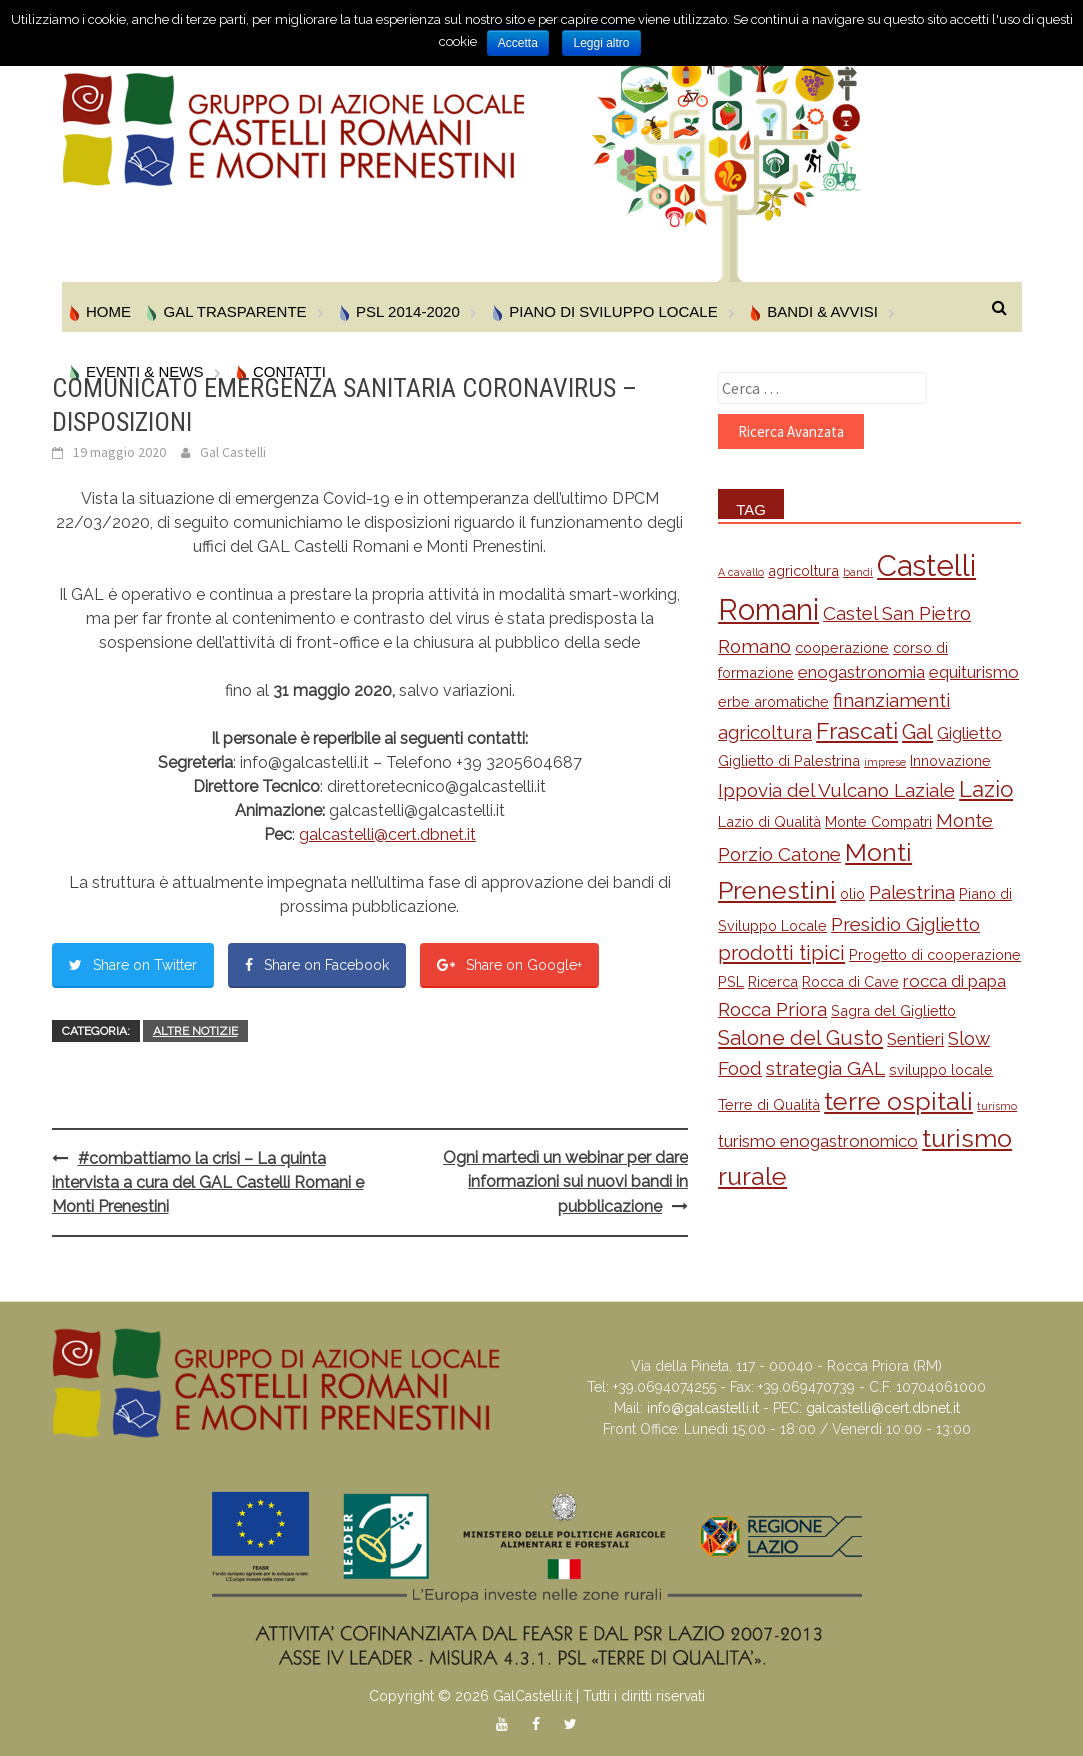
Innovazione (950, 760)
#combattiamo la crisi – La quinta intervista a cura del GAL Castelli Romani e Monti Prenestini (208, 1182)
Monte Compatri (878, 821)
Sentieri (915, 1039)
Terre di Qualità (769, 1104)
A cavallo (741, 572)
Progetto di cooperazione (935, 954)
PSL (731, 981)
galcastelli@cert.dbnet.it (387, 834)
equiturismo (974, 672)
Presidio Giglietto (905, 924)
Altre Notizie (195, 1031)
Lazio (986, 789)
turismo (997, 1106)
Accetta (518, 43)
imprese (885, 762)
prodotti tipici (781, 953)
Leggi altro (601, 43)
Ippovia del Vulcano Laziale (836, 790)
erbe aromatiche (773, 701)
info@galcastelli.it (703, 1408)
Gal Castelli (233, 452)
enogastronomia (861, 672)
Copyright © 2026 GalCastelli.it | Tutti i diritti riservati (537, 1696)
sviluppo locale (941, 1069)
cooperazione (842, 647)
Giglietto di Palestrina (789, 760)
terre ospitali (898, 1101)
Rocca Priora (772, 1009)
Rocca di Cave (850, 981)
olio (852, 893)
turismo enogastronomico (818, 1141)
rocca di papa (954, 981)
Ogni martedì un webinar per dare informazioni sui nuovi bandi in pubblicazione (565, 1182)
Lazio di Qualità (769, 821)
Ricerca (773, 981)
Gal (917, 732)
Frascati (857, 730)
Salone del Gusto (800, 1038)
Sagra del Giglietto (893, 1010)
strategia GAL (825, 1068)
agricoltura (803, 570)
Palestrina (912, 892)
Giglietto (969, 733)
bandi (858, 572)
